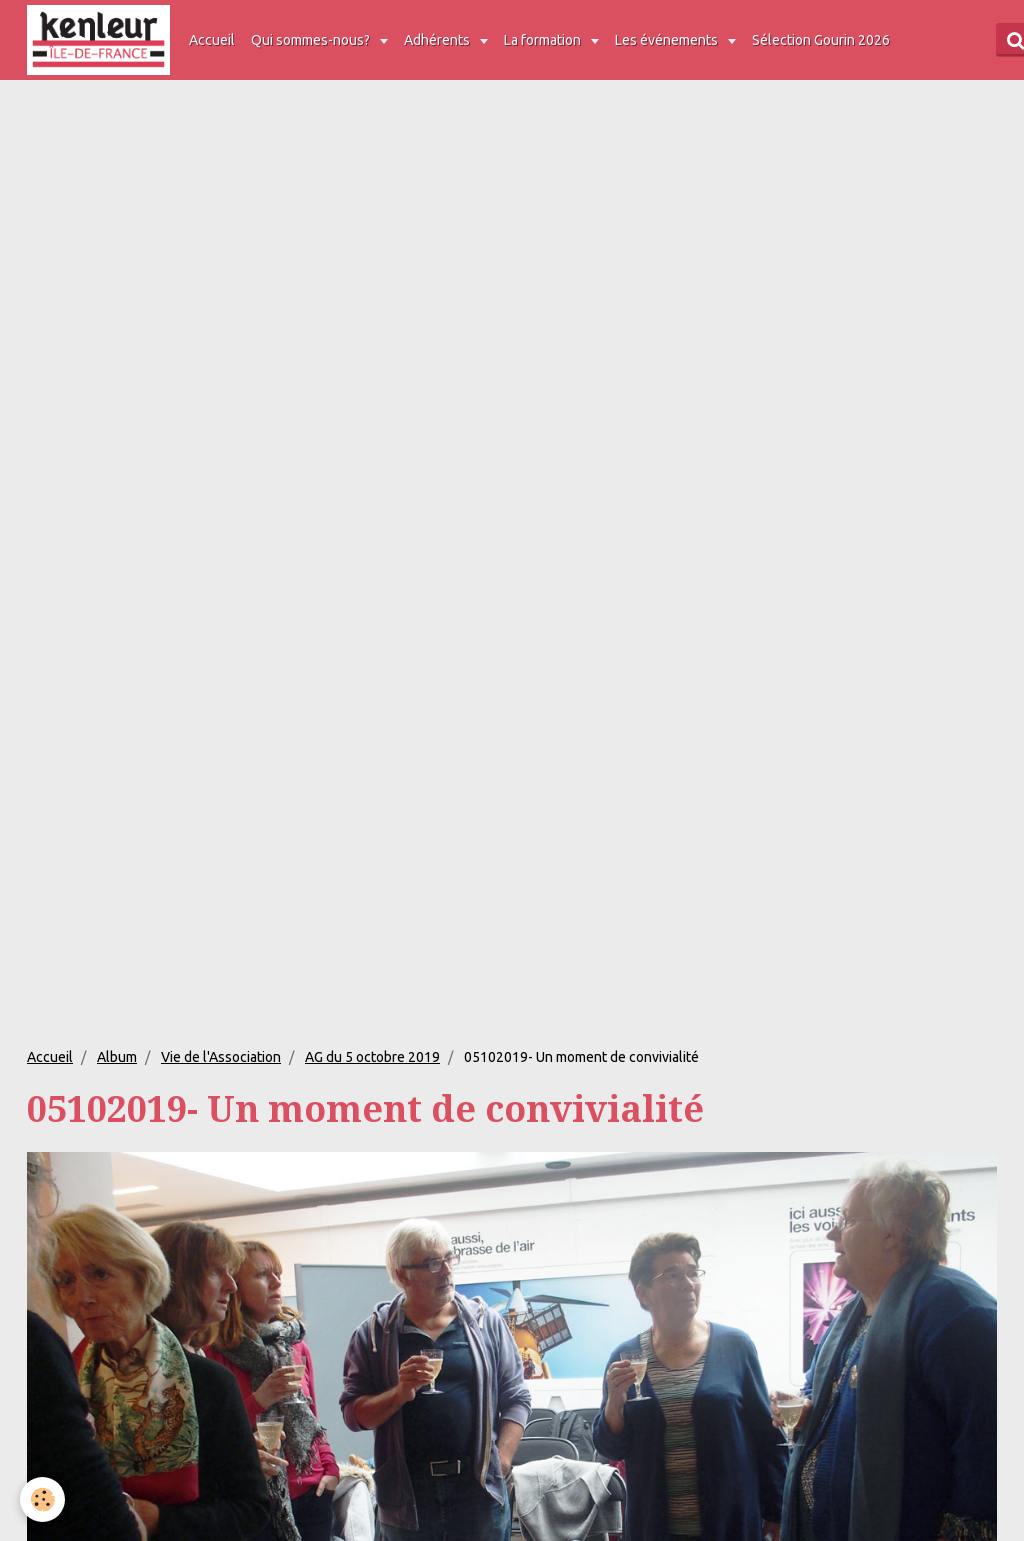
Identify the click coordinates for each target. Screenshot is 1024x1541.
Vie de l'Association (221, 1057)
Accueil (212, 40)
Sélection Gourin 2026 (821, 40)
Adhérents (438, 40)
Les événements (668, 40)
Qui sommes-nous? (312, 40)
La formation (544, 40)
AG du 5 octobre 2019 (372, 1057)
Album (117, 1057)
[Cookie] (42, 1499)
